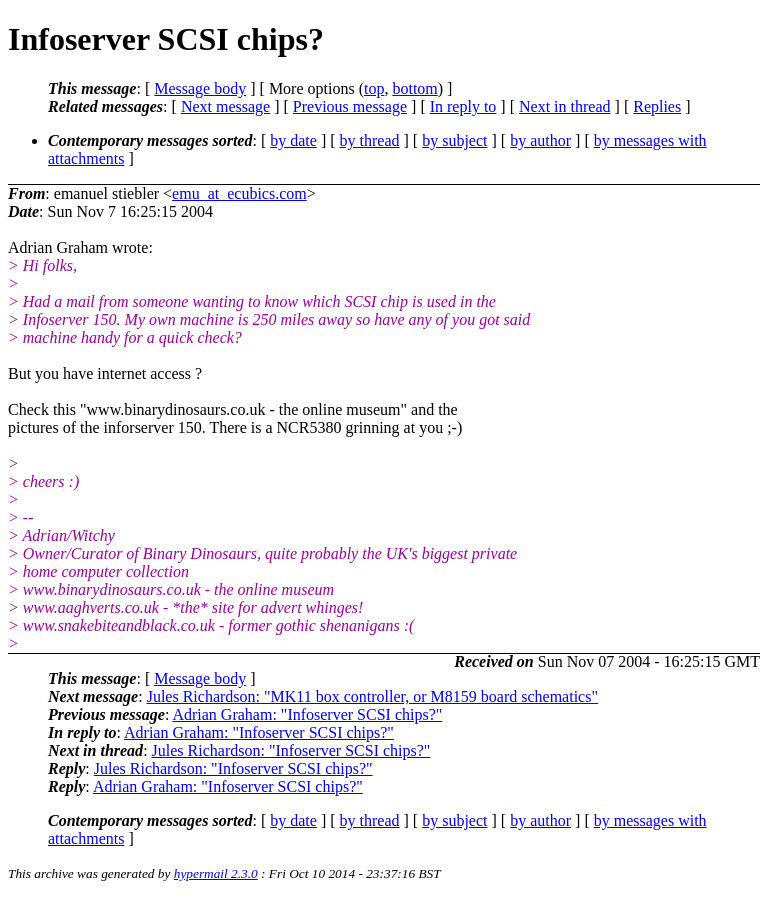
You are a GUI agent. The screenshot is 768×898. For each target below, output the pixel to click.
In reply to (463, 106)
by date (293, 140)
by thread (370, 140)
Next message (225, 106)
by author (540, 140)
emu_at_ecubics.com (239, 193)
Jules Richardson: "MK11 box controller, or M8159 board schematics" (372, 696)
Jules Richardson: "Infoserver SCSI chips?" (291, 750)
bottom (414, 88)
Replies (657, 106)
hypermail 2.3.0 (216, 873)
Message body (200, 88)
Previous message (350, 106)
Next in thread (565, 106)
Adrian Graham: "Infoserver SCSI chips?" (307, 714)
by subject (454, 140)
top (374, 88)
